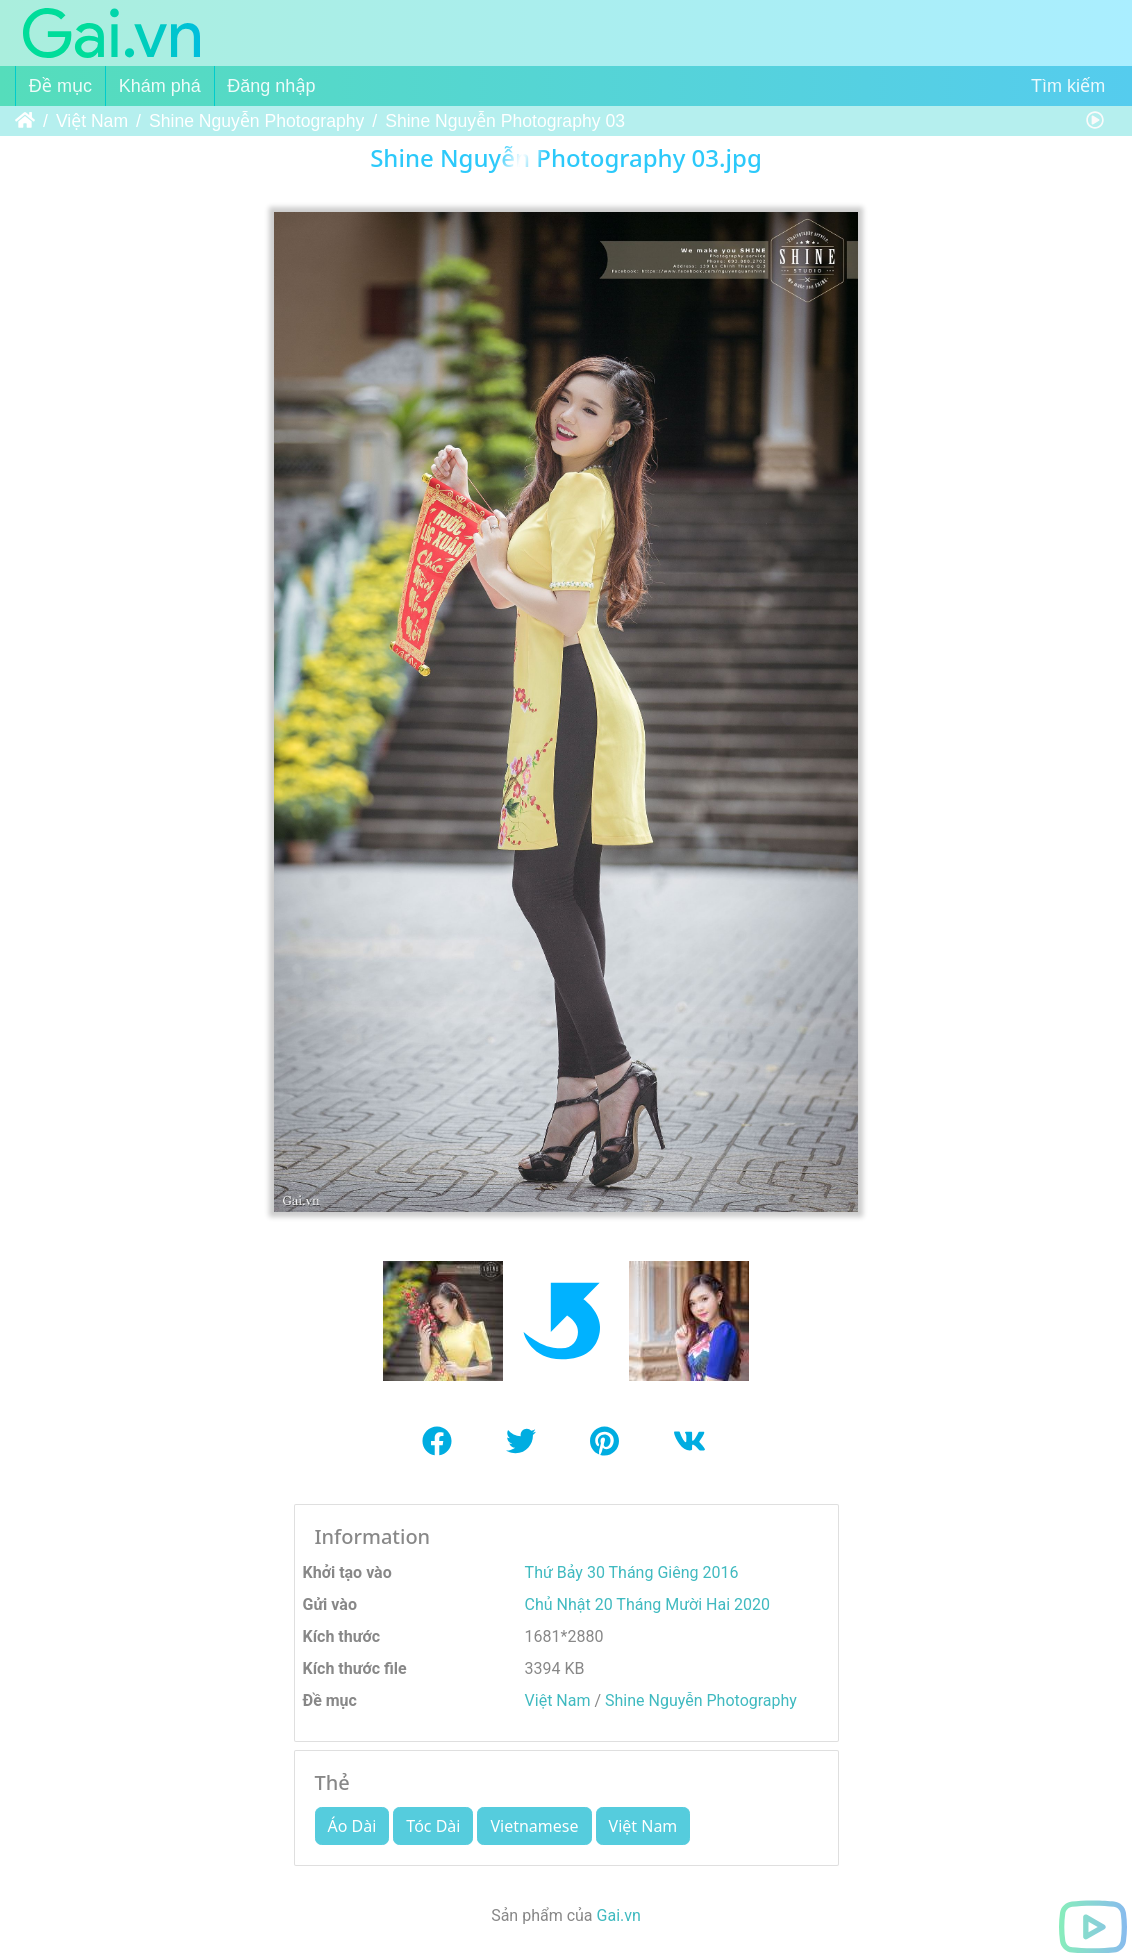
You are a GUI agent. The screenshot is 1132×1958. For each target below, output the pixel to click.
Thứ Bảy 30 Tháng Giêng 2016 (632, 1572)
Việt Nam (92, 121)
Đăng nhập (271, 86)
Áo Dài (352, 1826)
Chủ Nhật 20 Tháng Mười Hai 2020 (647, 1604)
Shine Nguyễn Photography (256, 121)
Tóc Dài (433, 1826)
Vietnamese (534, 1826)
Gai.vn (619, 1915)
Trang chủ (25, 121)
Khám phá (160, 86)
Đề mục (60, 86)
